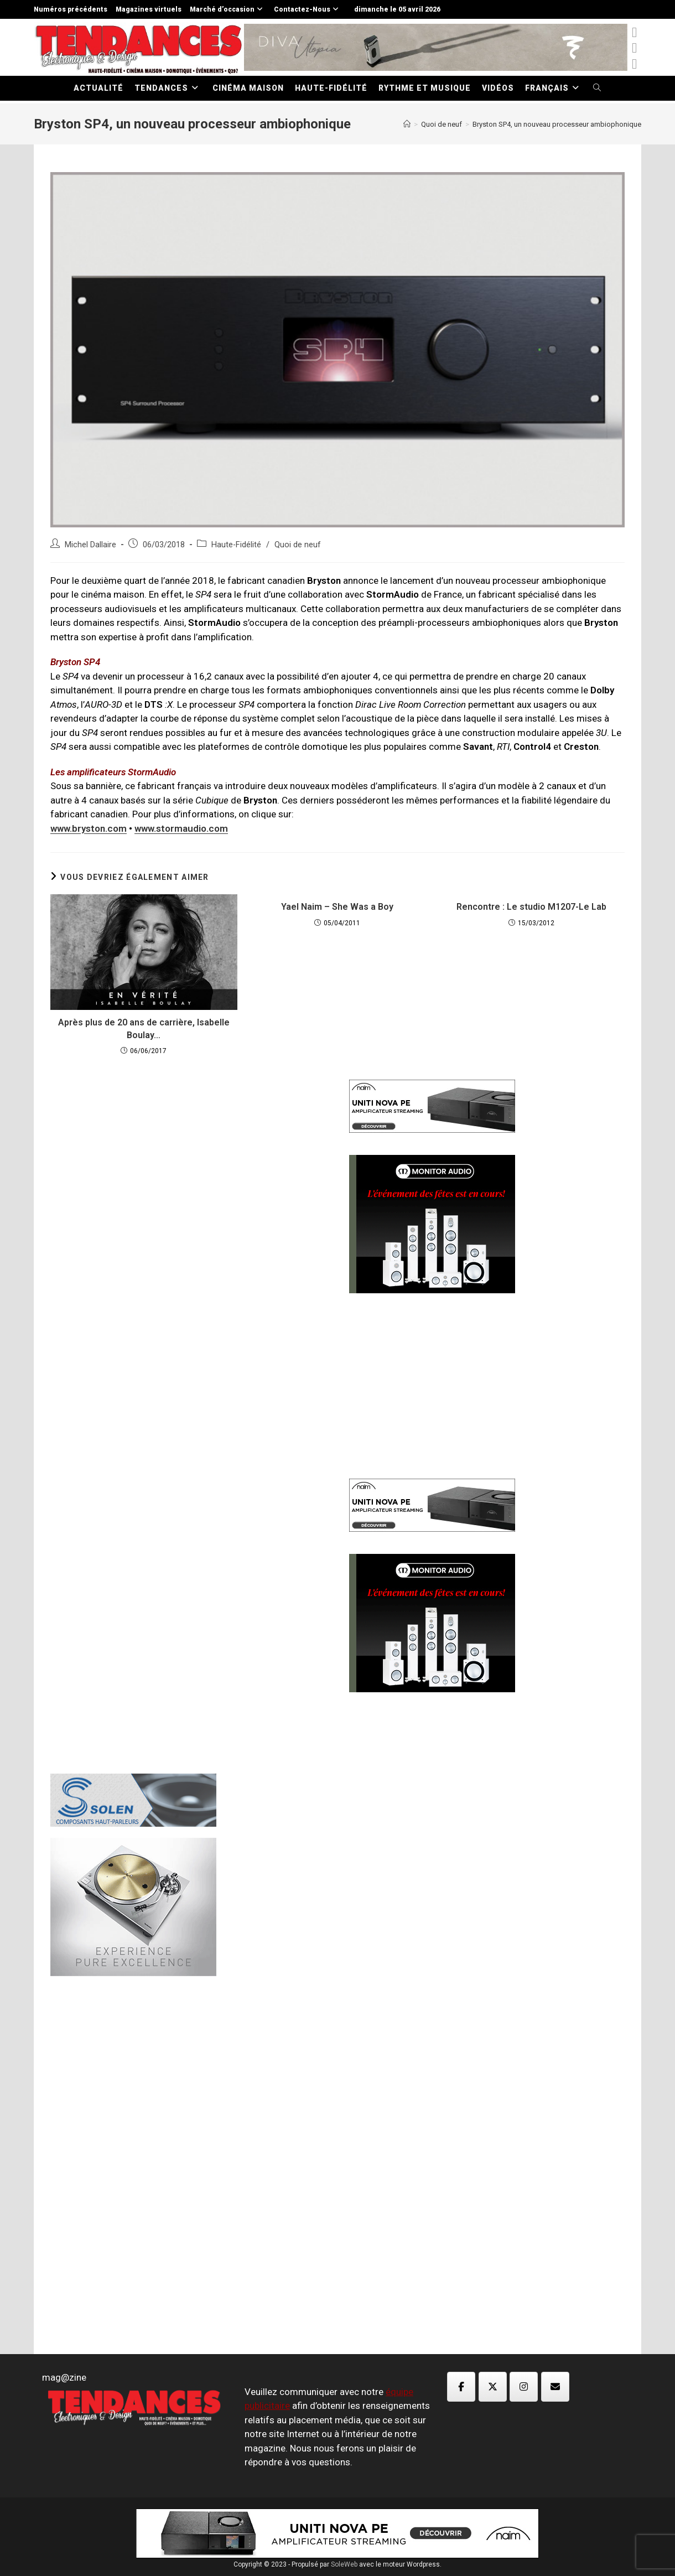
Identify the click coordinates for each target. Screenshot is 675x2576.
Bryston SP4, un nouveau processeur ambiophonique (556, 124)
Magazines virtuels (148, 9)
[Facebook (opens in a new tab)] (634, 48)
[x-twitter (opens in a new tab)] (634, 32)
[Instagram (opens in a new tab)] (634, 64)
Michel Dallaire (90, 545)
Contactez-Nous (307, 9)
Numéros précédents (70, 9)
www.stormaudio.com (181, 828)
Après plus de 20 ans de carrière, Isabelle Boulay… (144, 1028)
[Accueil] (407, 124)
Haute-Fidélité (236, 545)
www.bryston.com (88, 828)
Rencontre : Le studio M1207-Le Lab (531, 906)
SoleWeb (344, 2564)
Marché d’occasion (228, 9)
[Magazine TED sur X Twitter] (493, 2387)
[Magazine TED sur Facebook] (461, 2387)
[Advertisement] (188, 1251)
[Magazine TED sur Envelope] (555, 2387)
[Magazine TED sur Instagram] (524, 2387)
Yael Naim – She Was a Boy (337, 906)
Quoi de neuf (297, 545)
